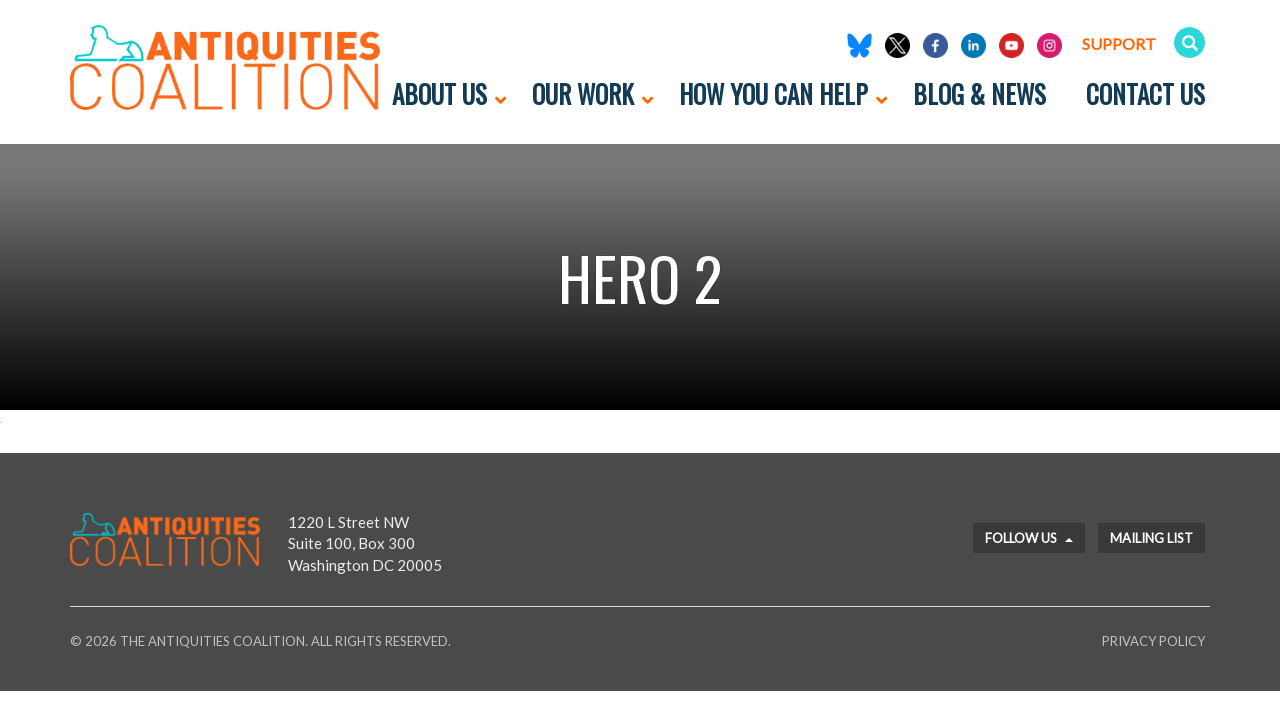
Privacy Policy (1153, 641)
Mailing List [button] (1151, 538)
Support (1119, 43)
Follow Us (1029, 538)
